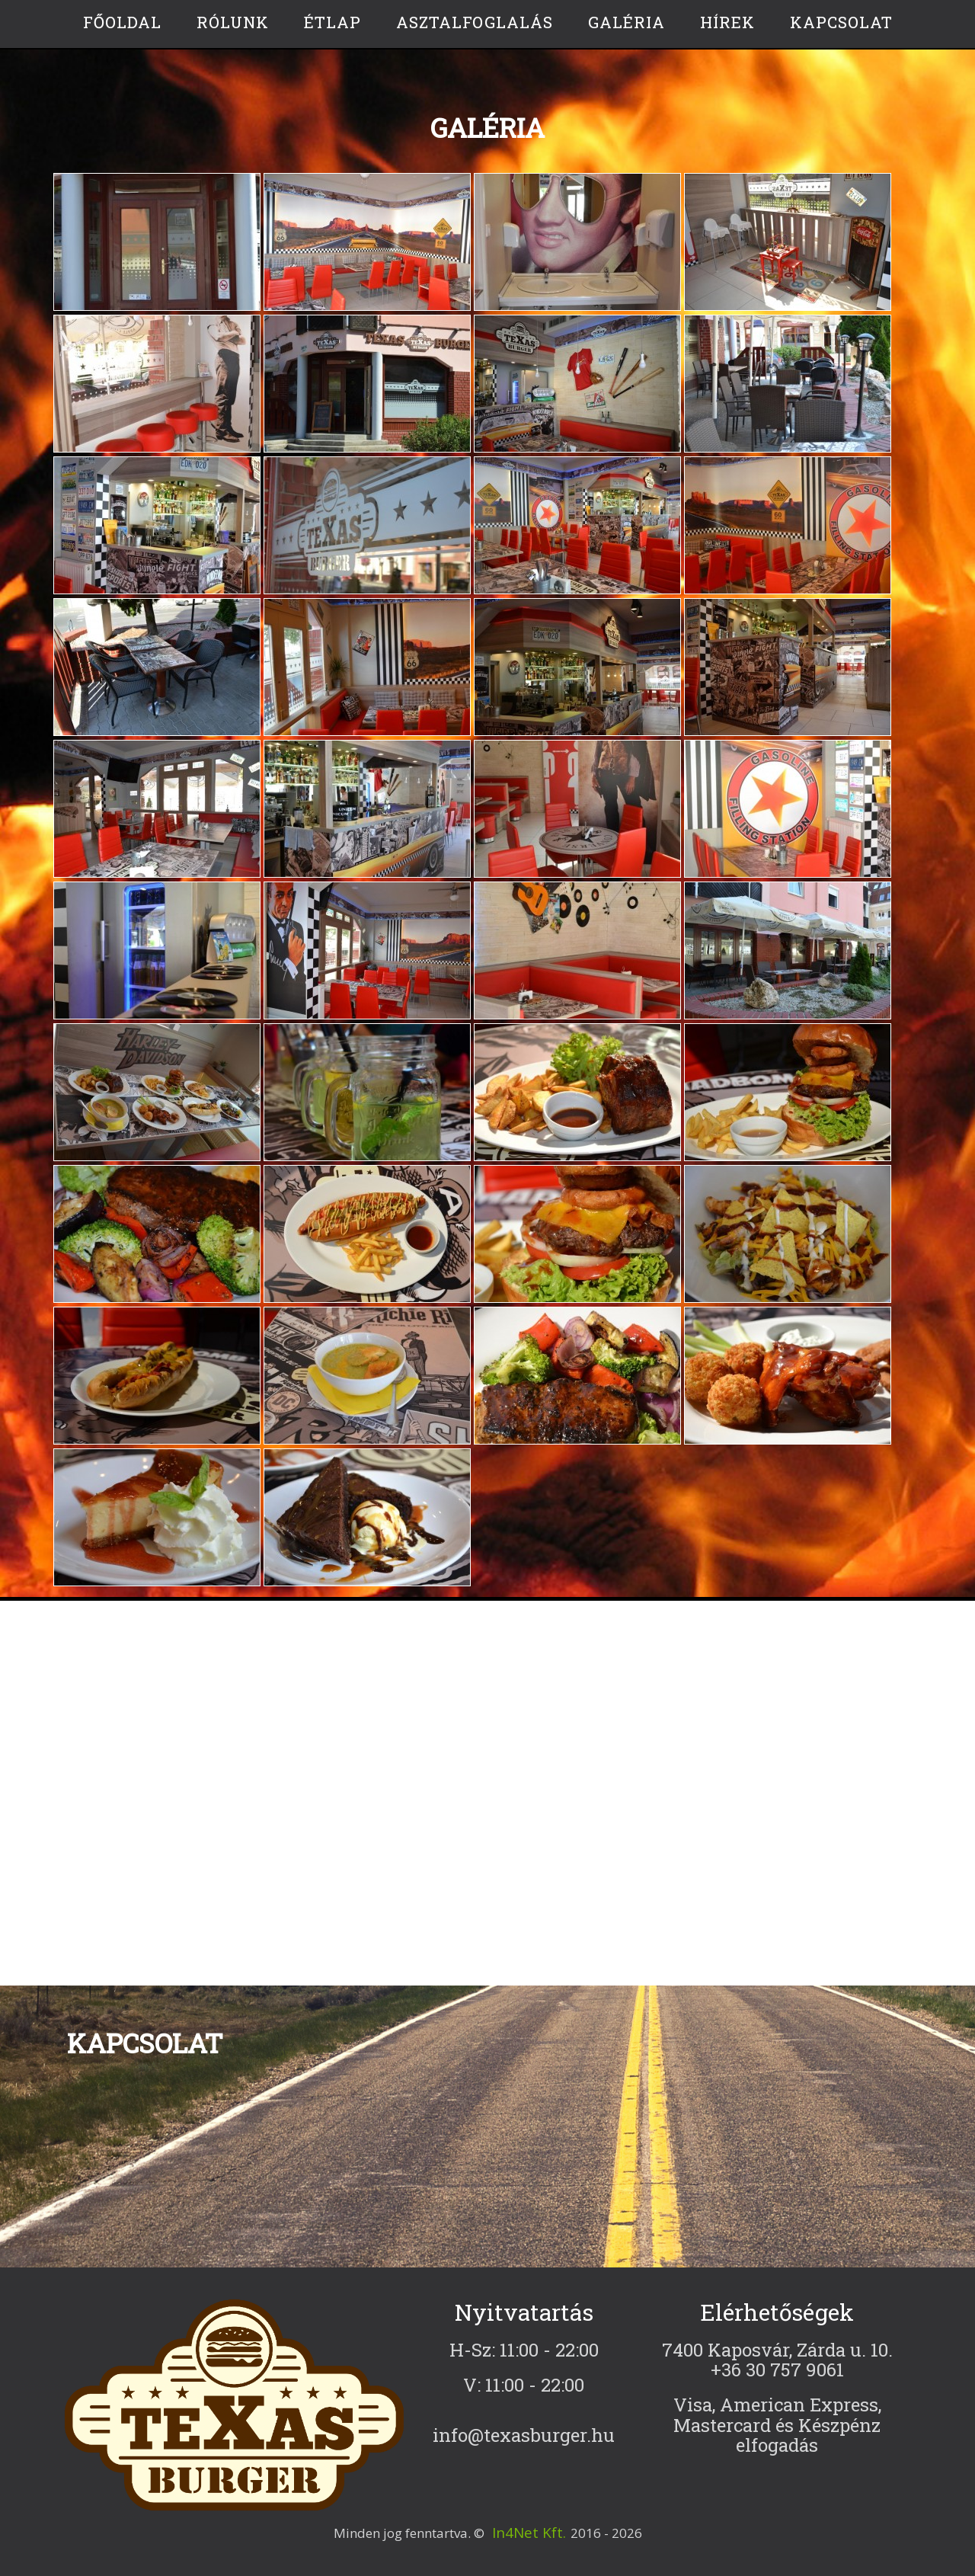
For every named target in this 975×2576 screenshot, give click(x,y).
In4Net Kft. (529, 2532)
